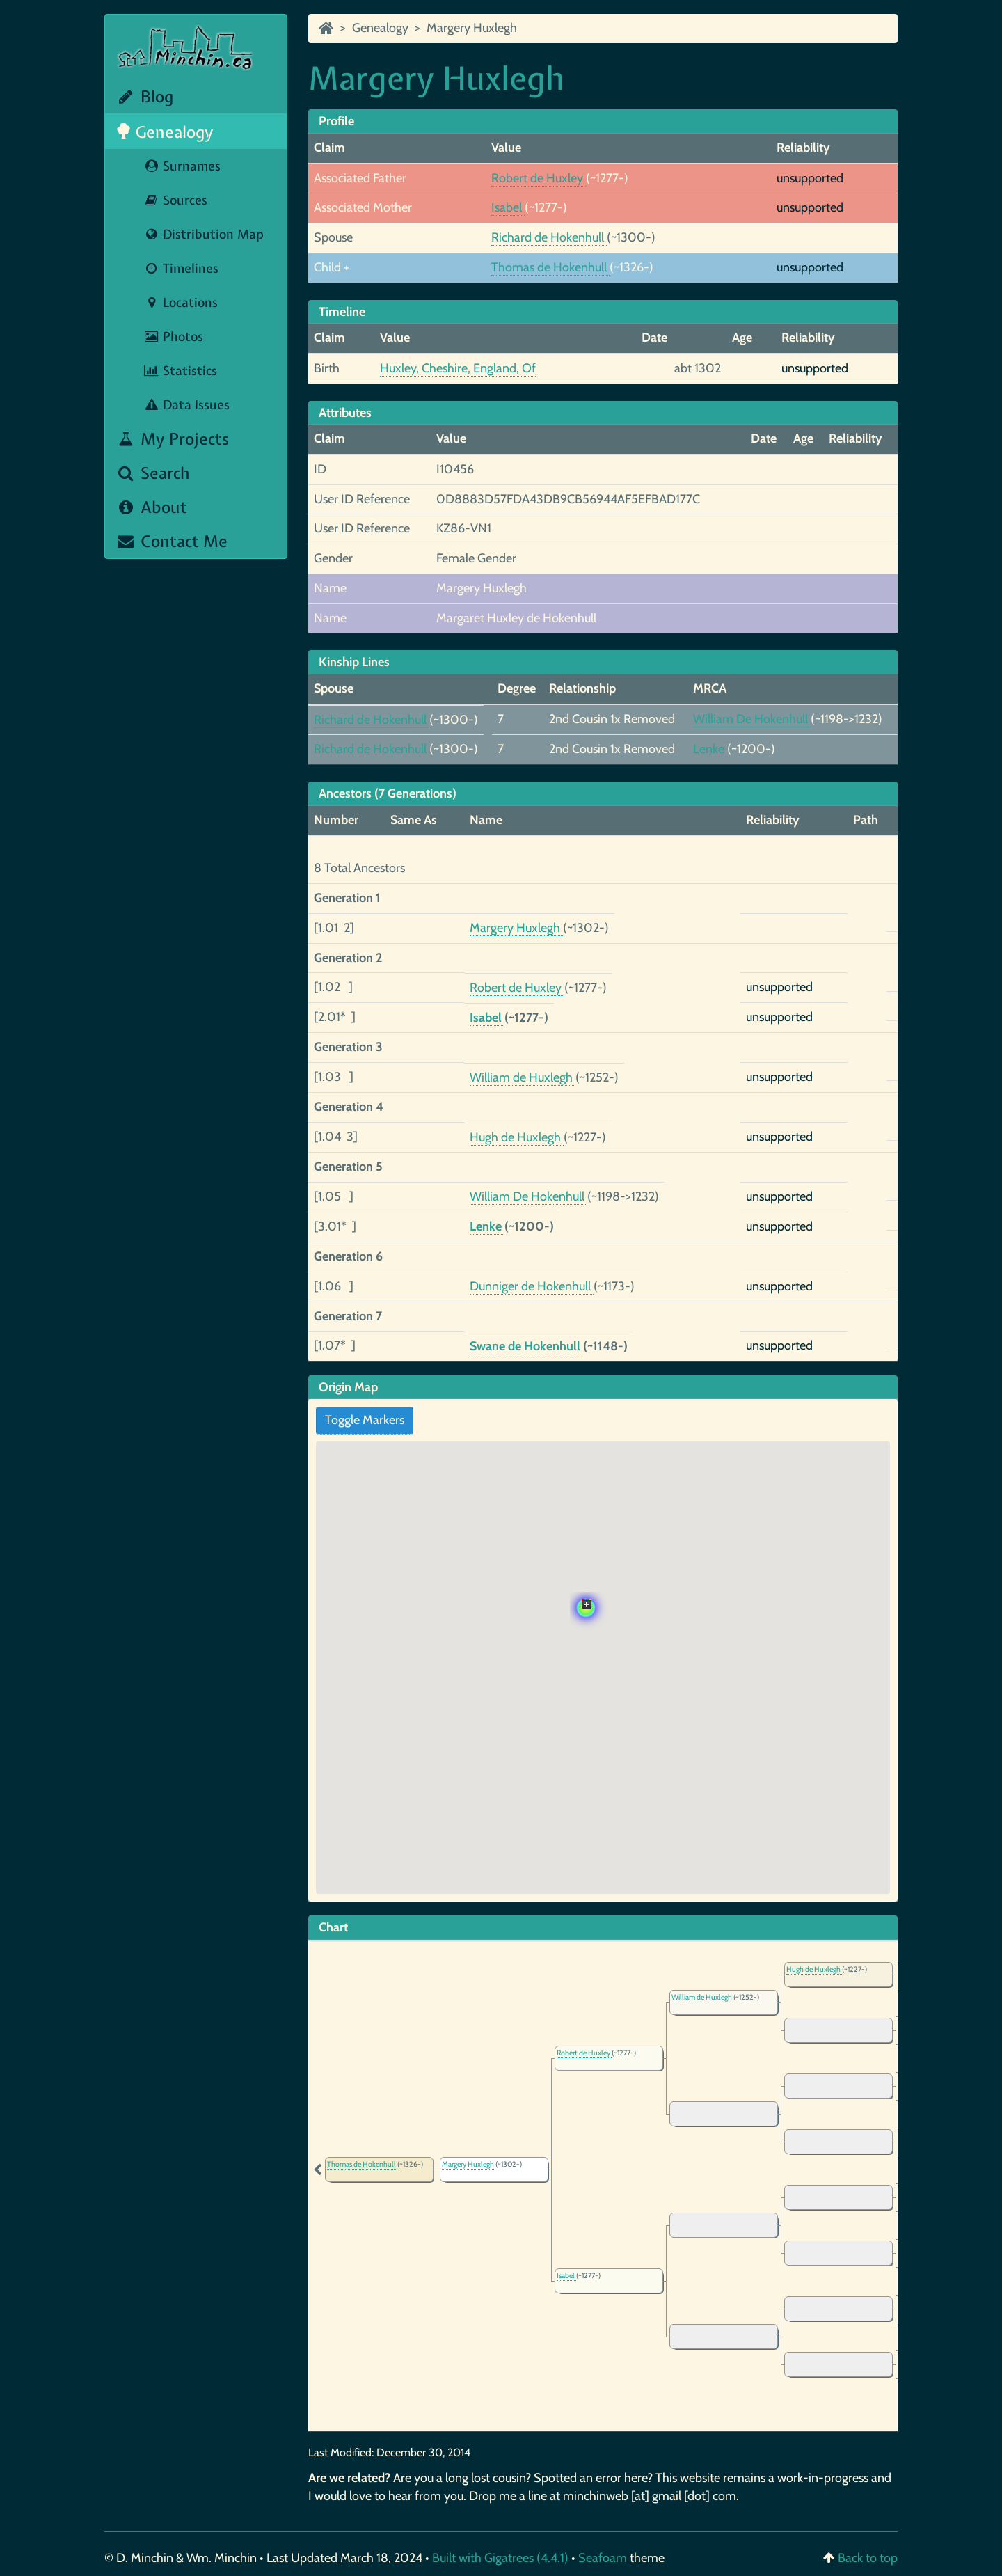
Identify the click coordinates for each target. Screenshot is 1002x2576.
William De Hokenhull (752, 719)
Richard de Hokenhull (549, 237)
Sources (175, 200)
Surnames (182, 166)
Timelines (180, 268)
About (151, 507)
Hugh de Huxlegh (517, 1137)
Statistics (180, 370)
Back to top (868, 2558)
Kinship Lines (354, 662)
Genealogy (165, 132)
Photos (173, 336)
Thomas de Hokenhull (550, 267)
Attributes (345, 412)
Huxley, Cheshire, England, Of (458, 368)
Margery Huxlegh (472, 27)
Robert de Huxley (538, 178)
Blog (144, 96)
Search (153, 473)
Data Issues (186, 404)
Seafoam (604, 2558)
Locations (180, 302)
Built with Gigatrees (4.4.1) (500, 2558)
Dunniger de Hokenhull (532, 1286)
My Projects (172, 439)
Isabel (508, 207)
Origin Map (348, 1387)
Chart (333, 1927)
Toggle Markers (364, 1420)
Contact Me (172, 541)
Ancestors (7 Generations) (387, 793)
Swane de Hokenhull (526, 1346)
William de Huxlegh (522, 1077)
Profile (336, 121)
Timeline (342, 311)
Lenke (710, 749)
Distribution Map (203, 234)
